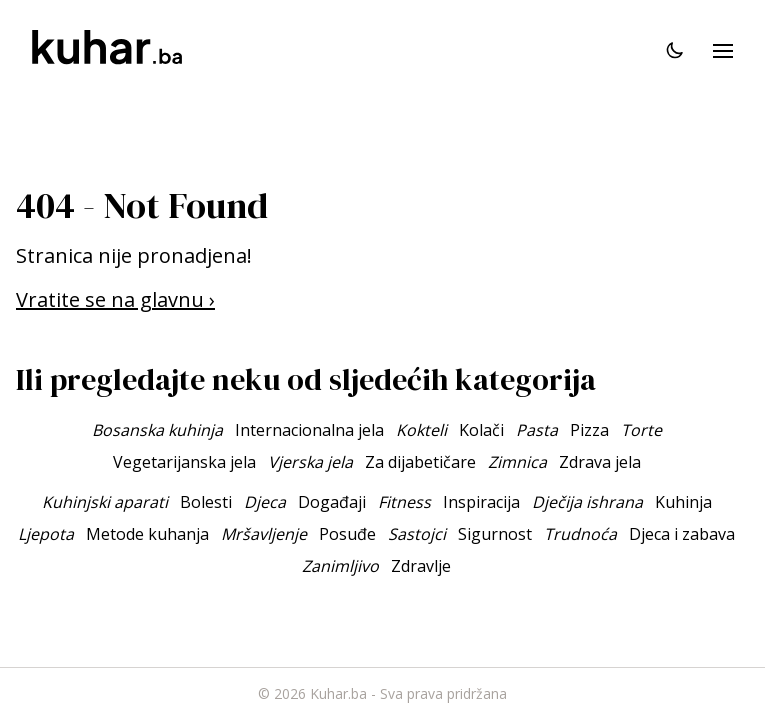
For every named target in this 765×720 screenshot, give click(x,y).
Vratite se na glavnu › (115, 299)
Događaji (332, 502)
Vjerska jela (310, 462)
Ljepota (46, 534)
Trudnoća (580, 534)
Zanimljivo (340, 566)
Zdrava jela (600, 462)
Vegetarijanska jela (184, 462)
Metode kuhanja (147, 534)
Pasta (537, 430)
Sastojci (417, 534)
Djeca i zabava (682, 534)
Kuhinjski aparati (105, 502)
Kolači (481, 430)
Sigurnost (495, 534)
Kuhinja (683, 502)
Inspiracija (481, 502)
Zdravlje (421, 566)
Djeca (265, 502)
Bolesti (206, 502)
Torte (641, 430)
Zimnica (517, 462)
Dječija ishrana (587, 502)
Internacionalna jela (309, 430)
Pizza (589, 430)
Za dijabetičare (420, 462)
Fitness (404, 502)
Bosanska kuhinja (157, 430)
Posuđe (347, 534)
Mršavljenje (264, 534)
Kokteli (421, 430)
